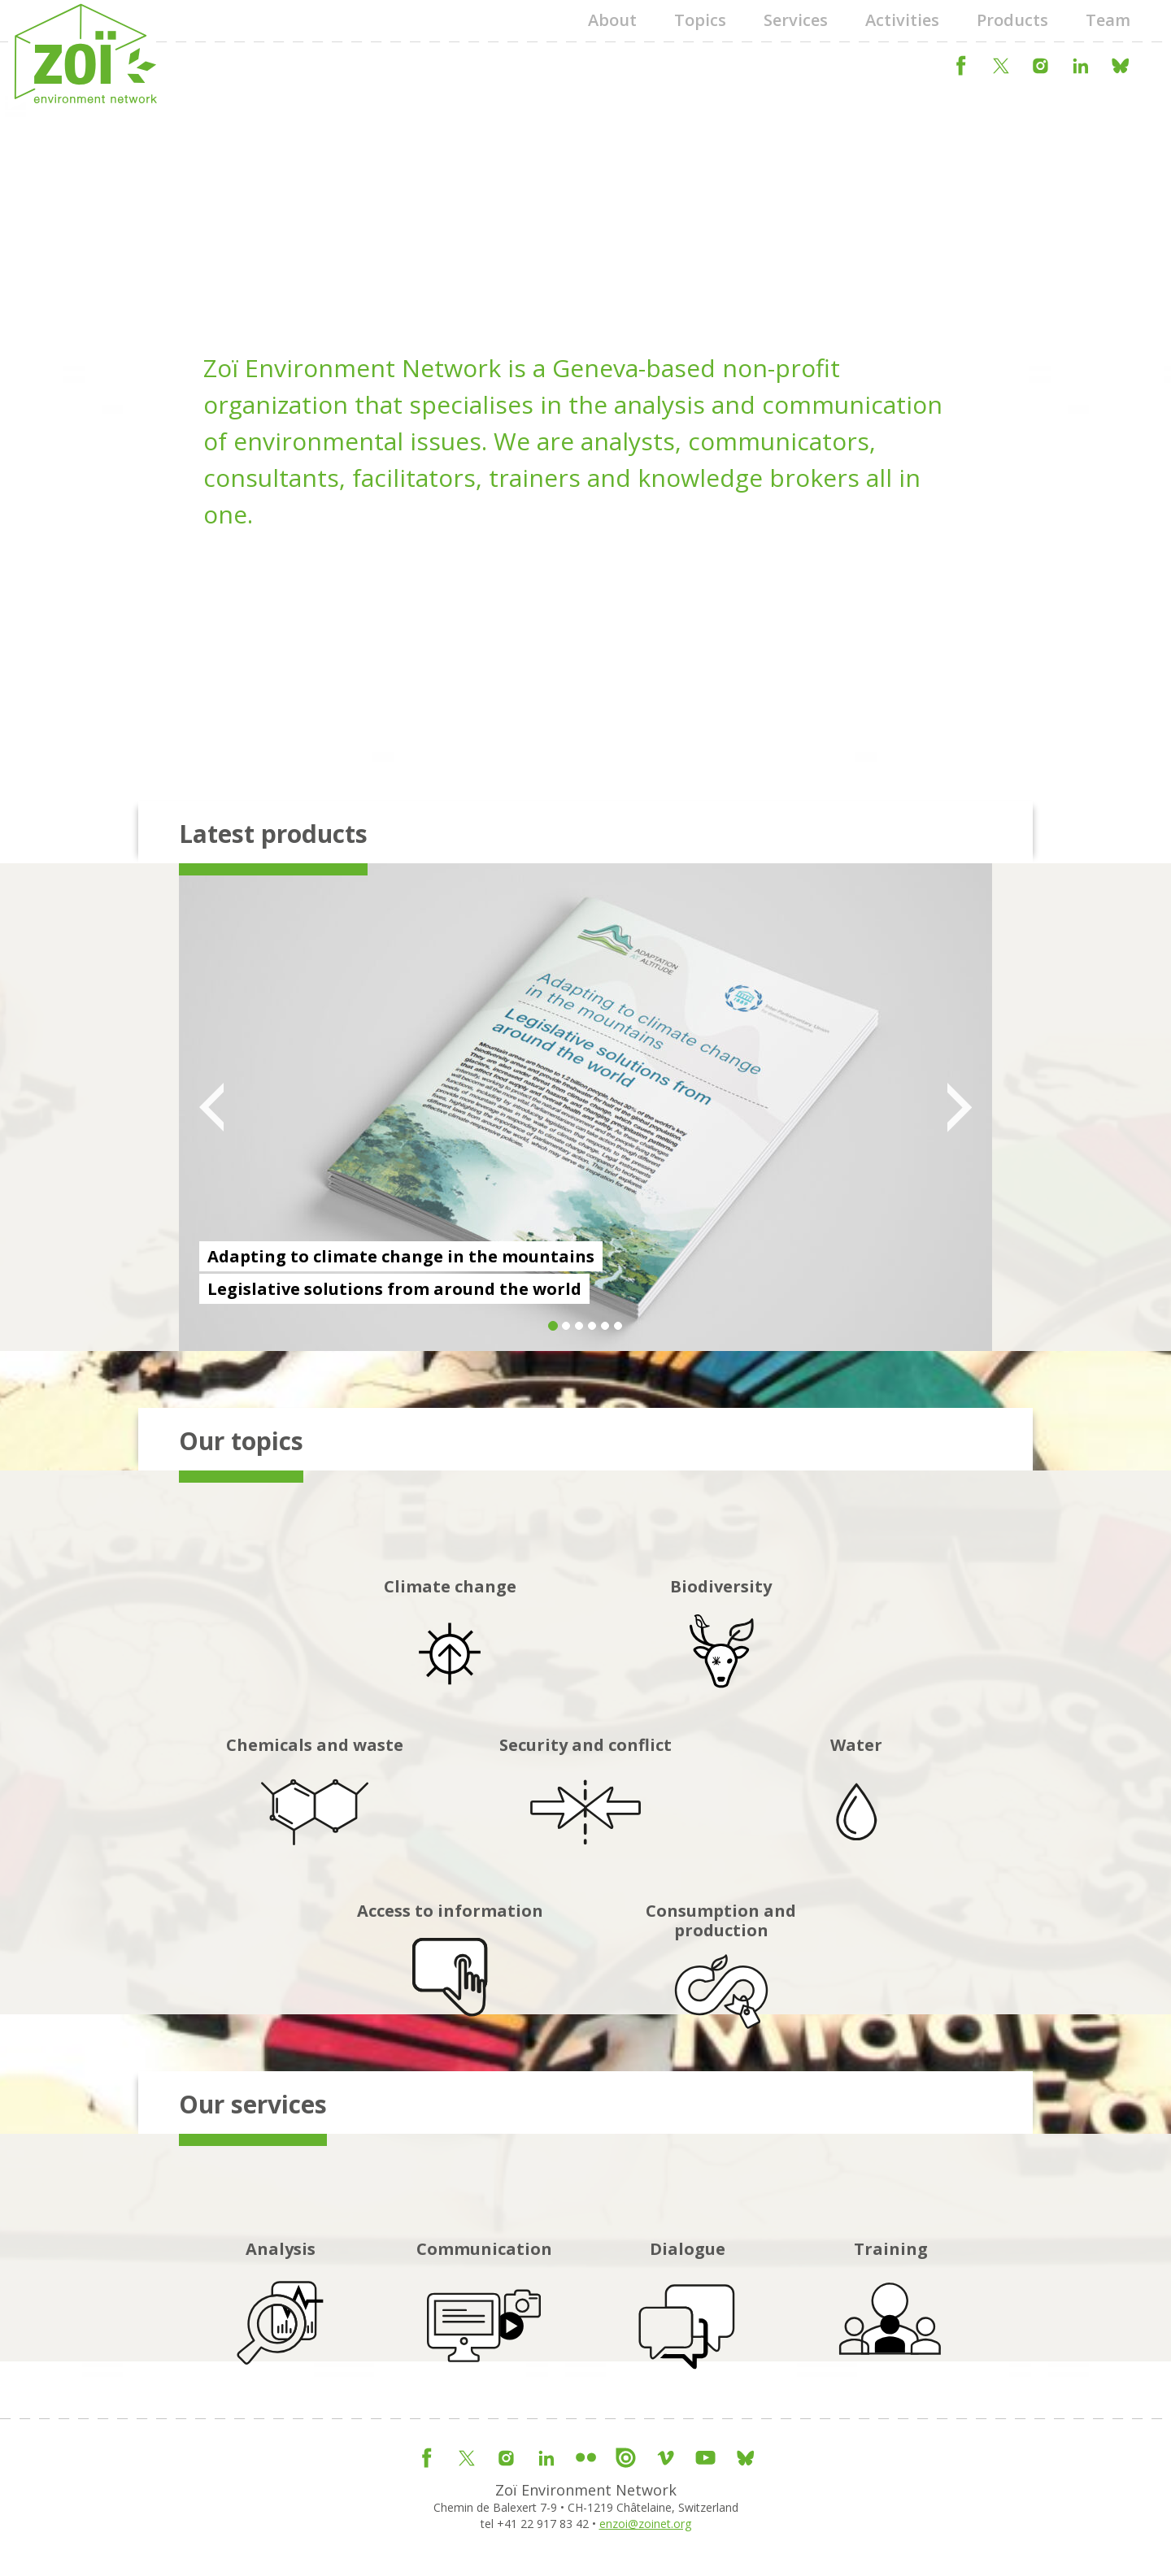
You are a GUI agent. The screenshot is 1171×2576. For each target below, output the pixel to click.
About (612, 20)
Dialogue (687, 2307)
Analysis (281, 2307)
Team (1108, 20)
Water (856, 1804)
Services (796, 20)
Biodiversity (721, 1646)
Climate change (450, 1646)
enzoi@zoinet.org (645, 2523)
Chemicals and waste (314, 1804)
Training (891, 2307)
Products (1012, 20)
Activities (902, 20)
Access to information (450, 1977)
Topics (700, 20)
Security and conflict (585, 1804)
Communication (484, 2307)
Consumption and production (721, 1987)
